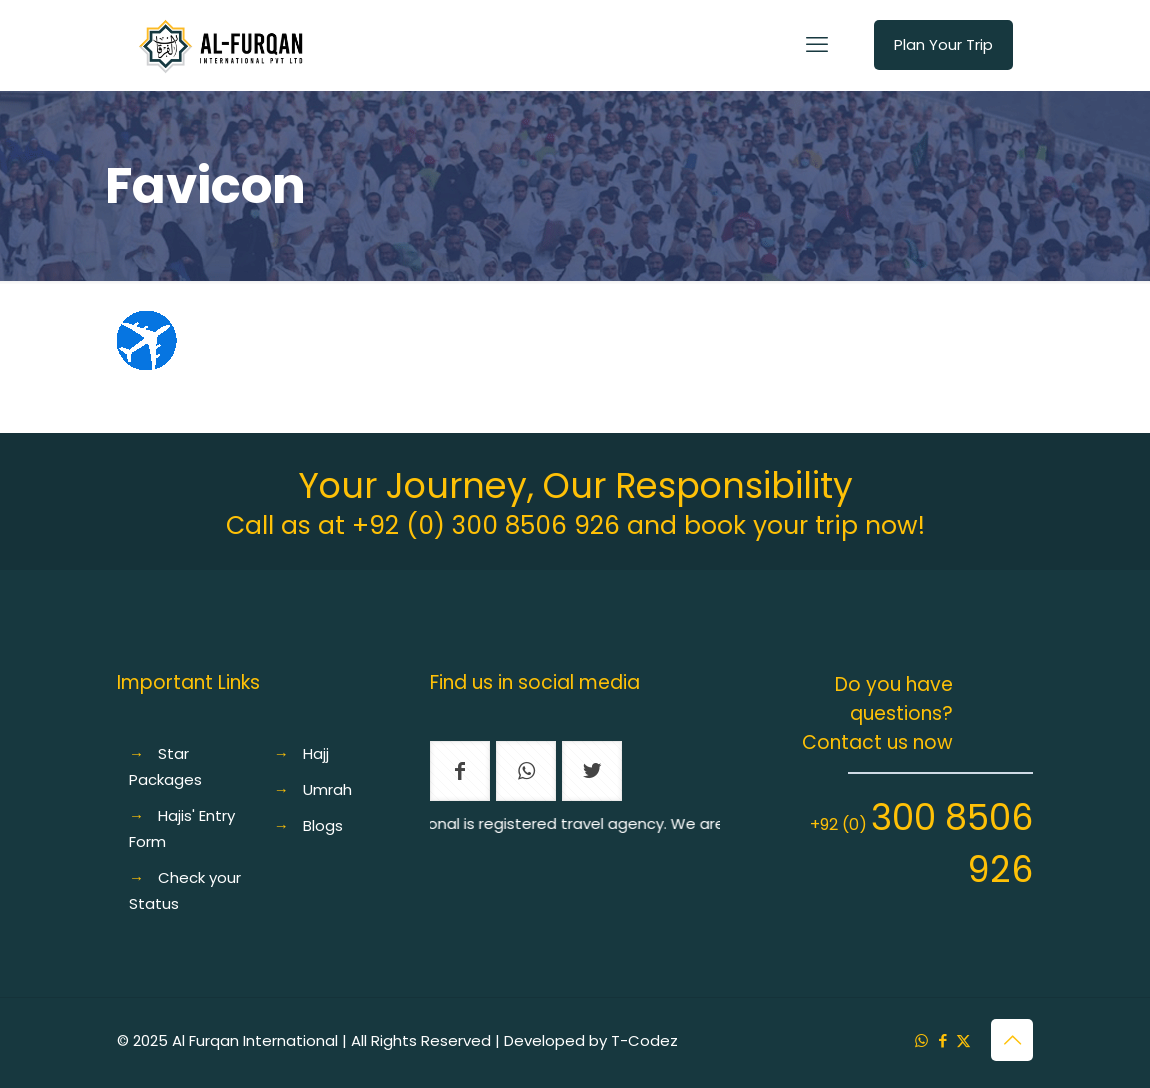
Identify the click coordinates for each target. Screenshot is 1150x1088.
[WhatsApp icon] (921, 1040)
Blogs (323, 825)
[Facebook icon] (942, 1040)
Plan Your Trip (943, 44)
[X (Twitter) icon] (963, 1040)
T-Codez (644, 1040)
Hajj (316, 753)
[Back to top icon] (1012, 1040)
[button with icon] (460, 771)
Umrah (327, 789)
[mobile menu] (817, 45)
